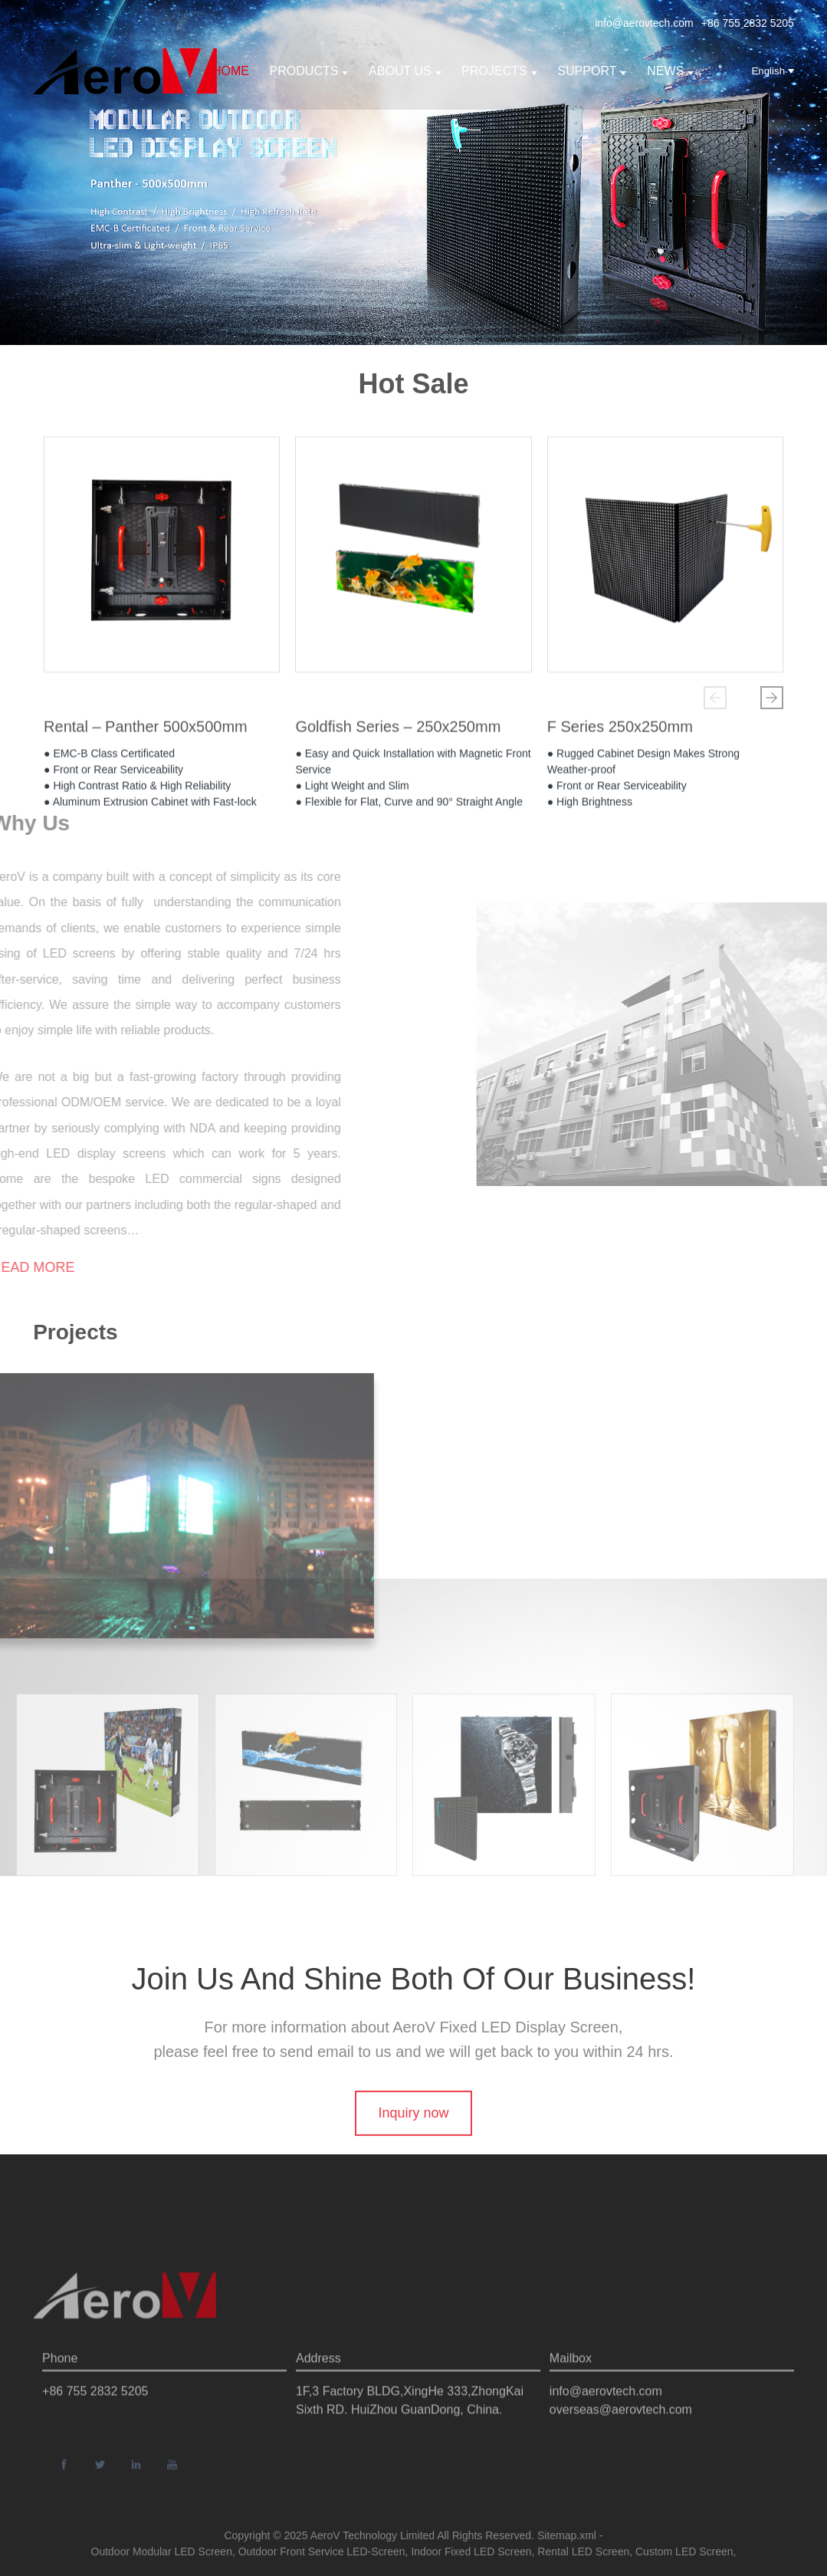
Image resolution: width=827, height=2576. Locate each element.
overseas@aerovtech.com (621, 2446)
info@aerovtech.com (644, 23)
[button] (715, 697)
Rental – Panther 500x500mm (146, 732)
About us (405, 70)
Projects (499, 70)
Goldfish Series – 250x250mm (397, 732)
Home (230, 70)
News (670, 70)
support (591, 70)
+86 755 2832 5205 (747, 23)
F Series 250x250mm (620, 732)
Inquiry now (413, 2144)
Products (309, 70)
